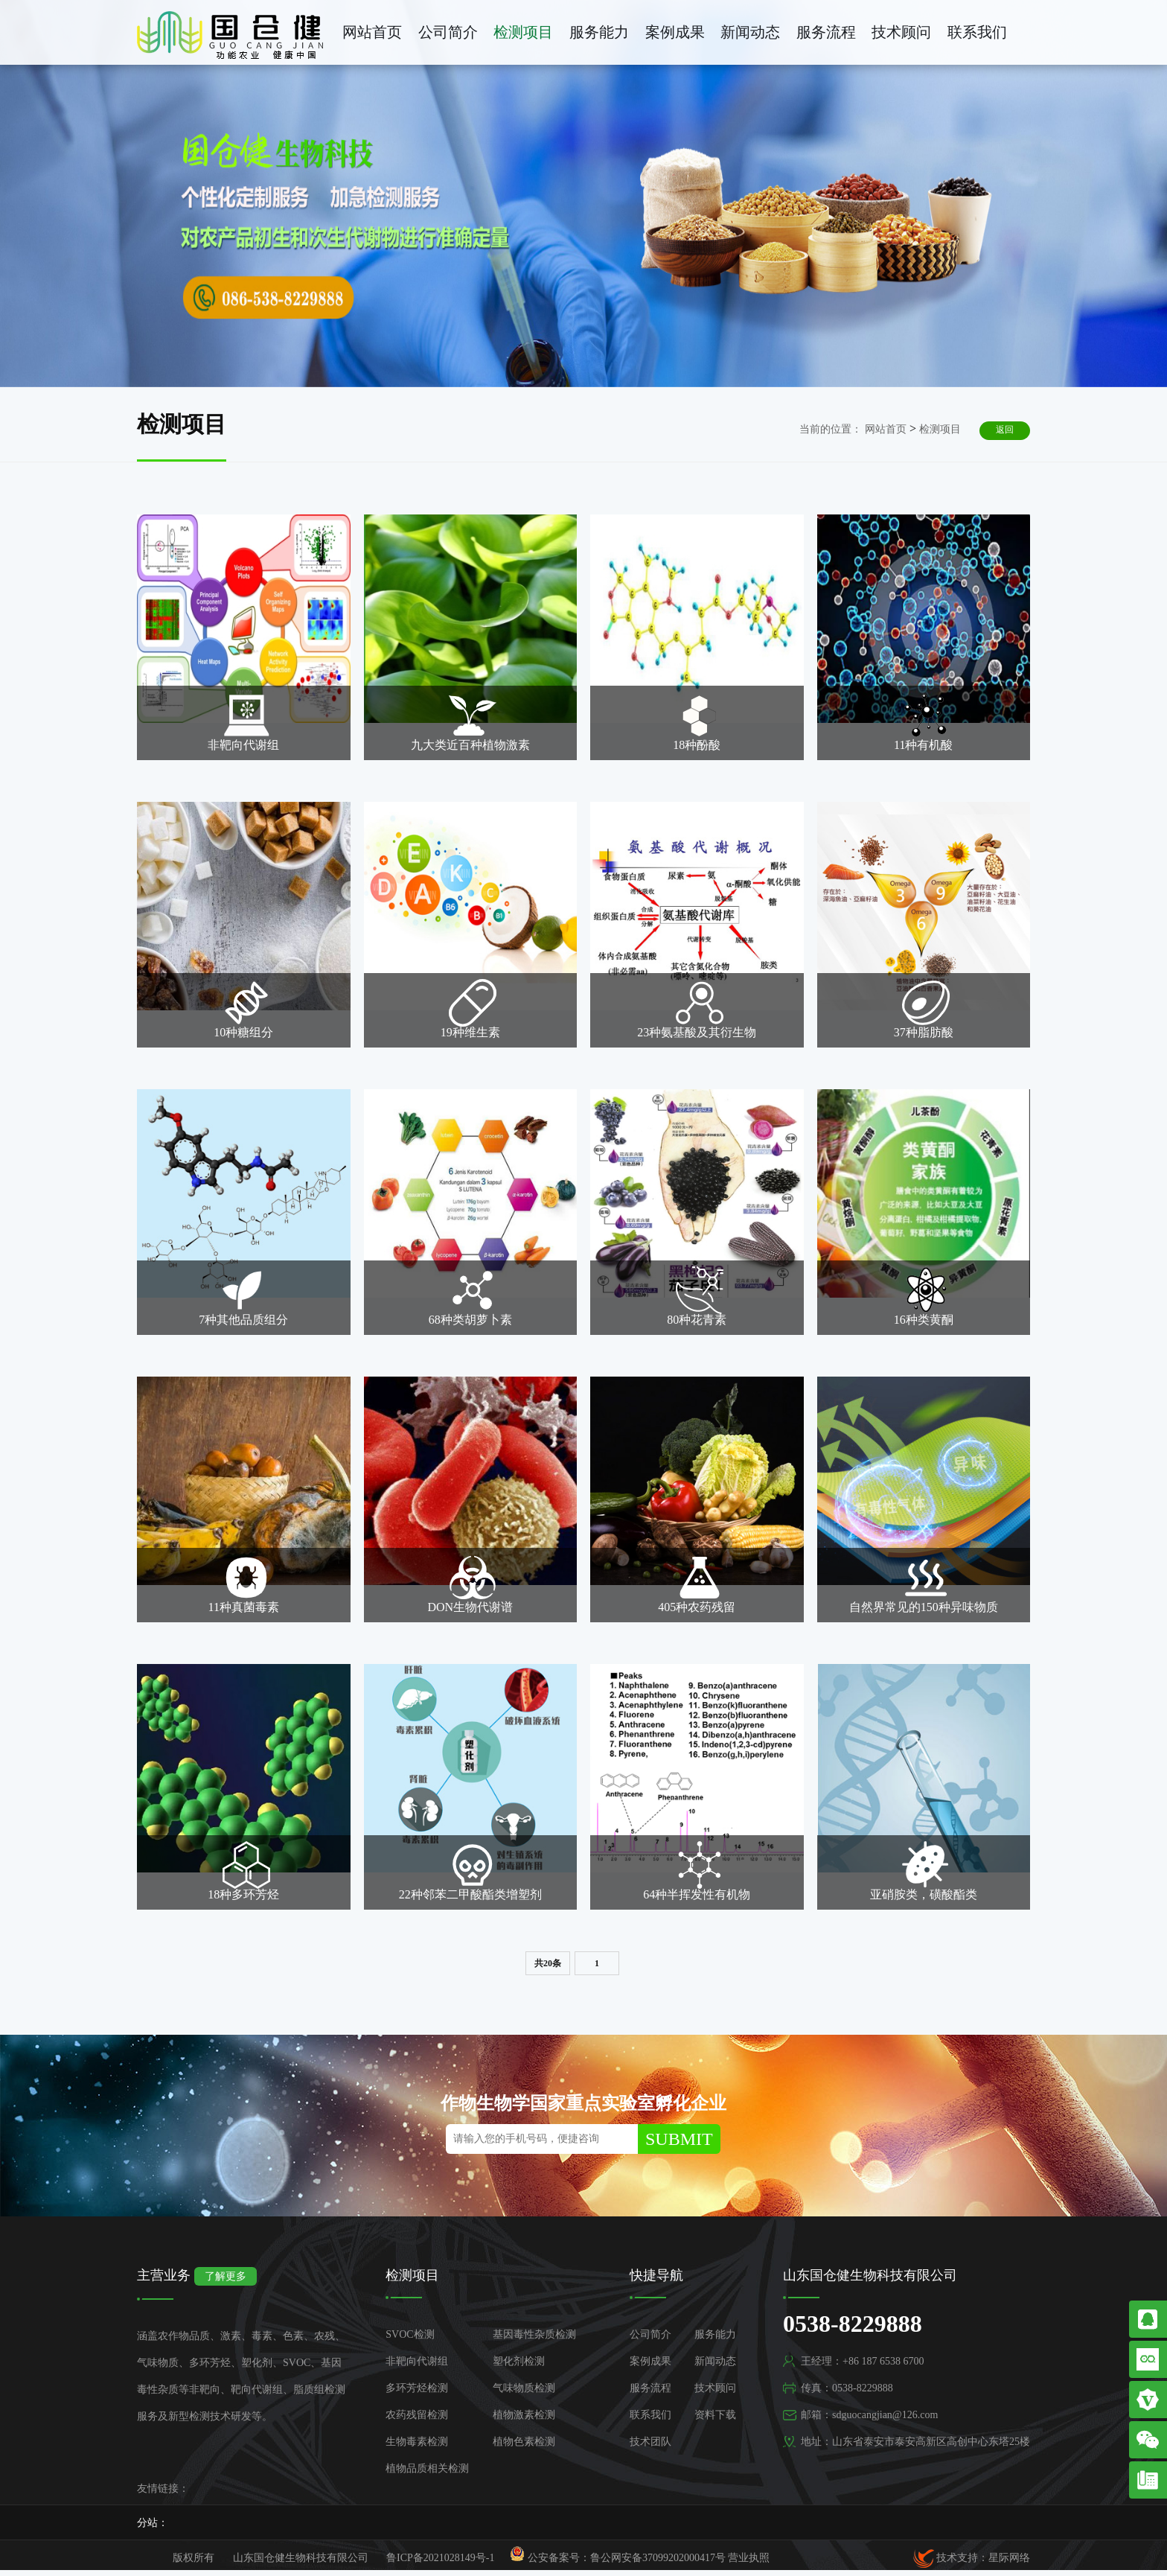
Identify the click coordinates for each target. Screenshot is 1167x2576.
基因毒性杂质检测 (534, 2334)
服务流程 (826, 32)
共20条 (547, 1963)
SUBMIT (679, 2139)
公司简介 (448, 32)
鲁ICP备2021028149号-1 (440, 2557)
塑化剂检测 (519, 2361)
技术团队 (650, 2441)
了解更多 (225, 2276)
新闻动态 (750, 32)
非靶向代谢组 (417, 2361)
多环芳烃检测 (417, 2388)
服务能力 (599, 32)
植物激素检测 (524, 2414)
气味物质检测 (524, 2388)
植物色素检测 (524, 2441)
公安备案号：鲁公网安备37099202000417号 (618, 2554)
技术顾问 (901, 32)
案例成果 (675, 32)
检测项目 (523, 32)
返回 (1005, 429)
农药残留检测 (417, 2414)
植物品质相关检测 (427, 2468)
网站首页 (372, 32)
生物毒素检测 (417, 2441)
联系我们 (977, 32)
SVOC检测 (410, 2334)
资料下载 (715, 2414)
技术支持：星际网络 (972, 2557)
